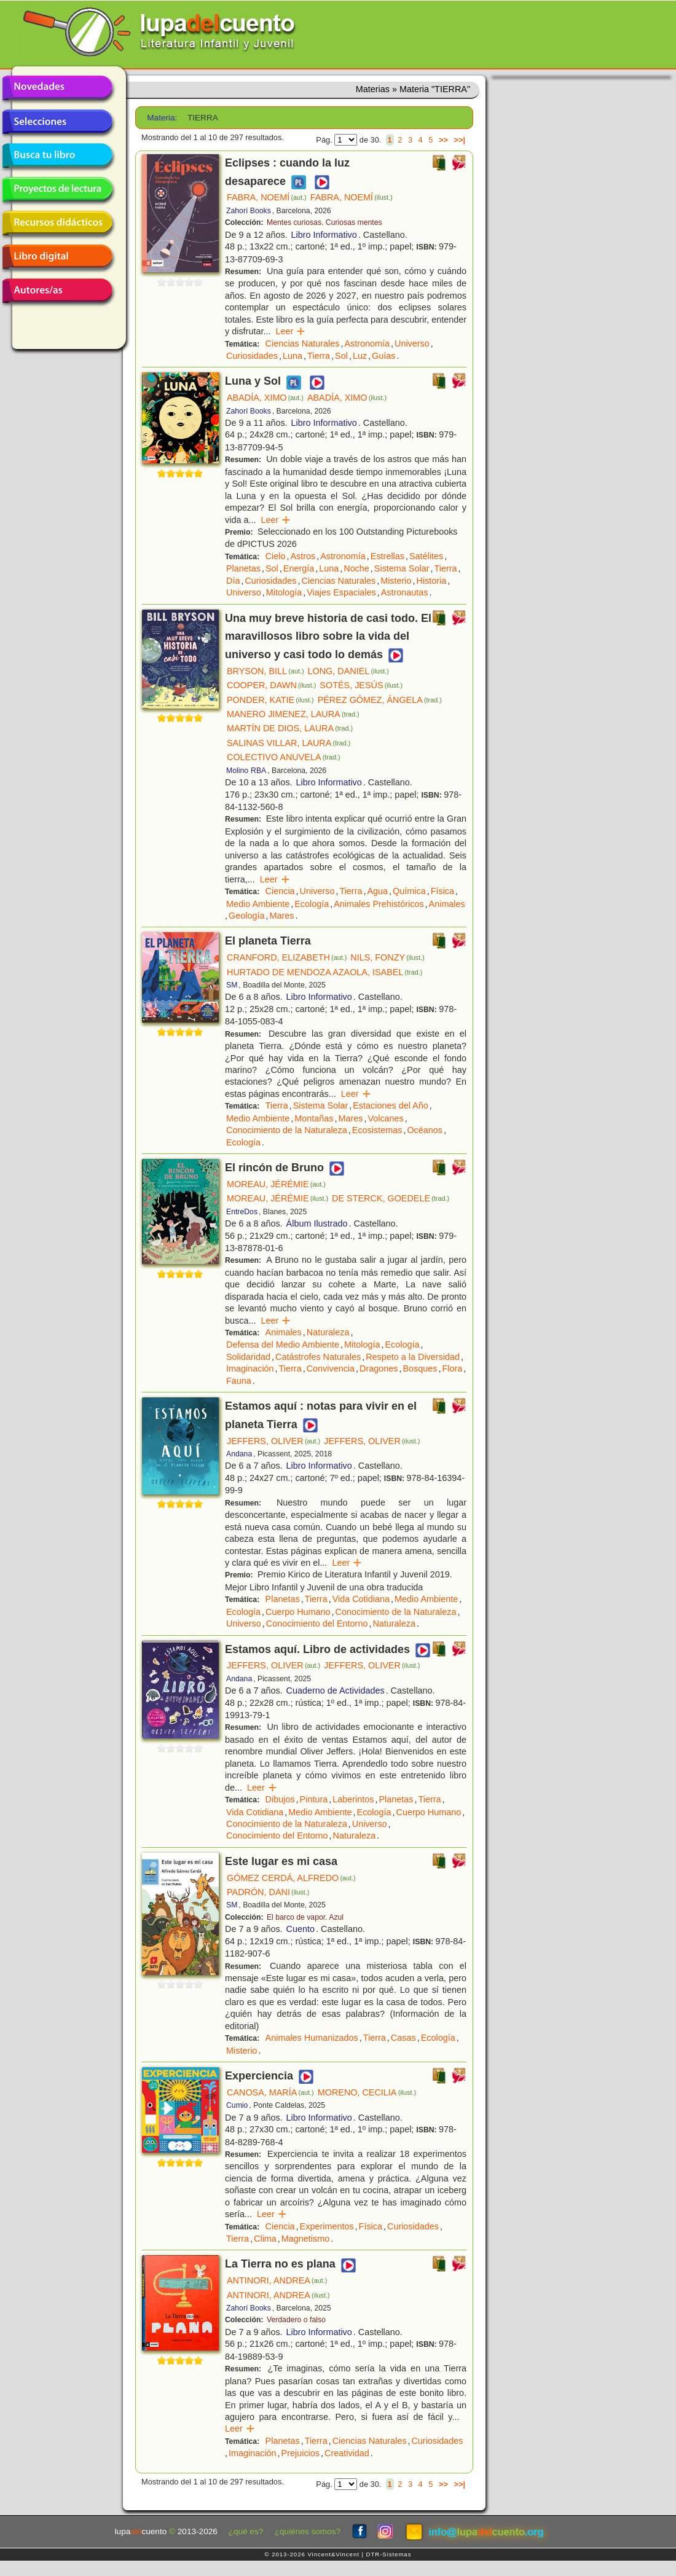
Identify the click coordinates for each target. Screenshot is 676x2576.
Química (409, 891)
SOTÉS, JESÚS (361, 685)
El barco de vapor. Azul (305, 1917)
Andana (239, 1454)
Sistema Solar (402, 568)
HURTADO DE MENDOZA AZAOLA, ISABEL (324, 972)
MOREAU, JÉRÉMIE (276, 1184)
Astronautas (404, 592)
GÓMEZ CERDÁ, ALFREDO (291, 1878)
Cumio (237, 2105)
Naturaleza (328, 1332)
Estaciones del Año (390, 1105)
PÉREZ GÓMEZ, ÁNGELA (380, 700)
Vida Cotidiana (361, 1599)
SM (231, 985)
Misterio (395, 581)
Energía (298, 568)
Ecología (311, 904)
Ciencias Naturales (302, 343)
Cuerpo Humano (298, 1612)
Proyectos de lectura (57, 189)
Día (233, 581)
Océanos (424, 1130)
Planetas (243, 568)
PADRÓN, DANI (268, 1892)
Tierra (318, 356)
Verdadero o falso (296, 2319)
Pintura (314, 1799)
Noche (356, 568)
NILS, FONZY (387, 957)
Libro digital (57, 257)
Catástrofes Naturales (318, 1357)
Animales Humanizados (311, 2038)
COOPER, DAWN (271, 685)
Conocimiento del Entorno (317, 1623)
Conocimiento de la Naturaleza (286, 1130)
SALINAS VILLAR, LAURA (288, 743)
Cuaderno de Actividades (335, 1690)
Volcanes (385, 1118)
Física (442, 891)
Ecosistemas (377, 1130)
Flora (452, 1368)
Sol (341, 356)
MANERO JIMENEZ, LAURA (293, 714)
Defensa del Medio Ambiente (282, 1344)
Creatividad (346, 2453)
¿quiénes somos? (307, 2531)
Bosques (420, 1368)
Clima (265, 2239)
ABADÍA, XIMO (265, 397)
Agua (377, 891)
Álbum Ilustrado (317, 1223)
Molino (237, 770)
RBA (258, 770)
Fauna (238, 1381)
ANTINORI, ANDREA (277, 2280)
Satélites (426, 556)
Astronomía (367, 343)
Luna (292, 356)
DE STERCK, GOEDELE (390, 1198)
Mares (281, 916)
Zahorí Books (248, 210)
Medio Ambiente (257, 904)
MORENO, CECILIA (367, 2092)
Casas (403, 2038)
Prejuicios (300, 2453)
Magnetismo (305, 2239)
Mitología (284, 592)
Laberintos (353, 1799)
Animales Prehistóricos (378, 904)
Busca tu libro (57, 155)
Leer (290, 331)
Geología (246, 916)
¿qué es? (246, 2531)
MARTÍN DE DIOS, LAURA (290, 728)
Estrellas (387, 556)
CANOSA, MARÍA (270, 2092)
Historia (432, 581)
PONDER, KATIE (270, 700)
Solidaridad (248, 1357)
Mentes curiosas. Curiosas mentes (324, 222)
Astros (302, 556)
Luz (360, 356)
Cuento (300, 1929)
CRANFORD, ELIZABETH (287, 957)
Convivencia (331, 1368)
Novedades (57, 88)
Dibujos (280, 1799)
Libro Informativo (324, 235)
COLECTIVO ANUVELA (283, 757)
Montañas (313, 1118)
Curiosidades (252, 356)
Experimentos (327, 2226)
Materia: (162, 117)
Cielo (275, 556)
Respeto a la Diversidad (413, 1357)
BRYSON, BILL (265, 671)
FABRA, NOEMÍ (267, 197)
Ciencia (280, 891)
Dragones (379, 1368)
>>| (459, 139)
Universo (412, 343)
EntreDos (241, 1212)
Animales (447, 904)
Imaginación (250, 1368)
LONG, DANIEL (347, 671)
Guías (383, 356)
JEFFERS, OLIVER (273, 1441)
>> (443, 139)
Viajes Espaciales (341, 592)
